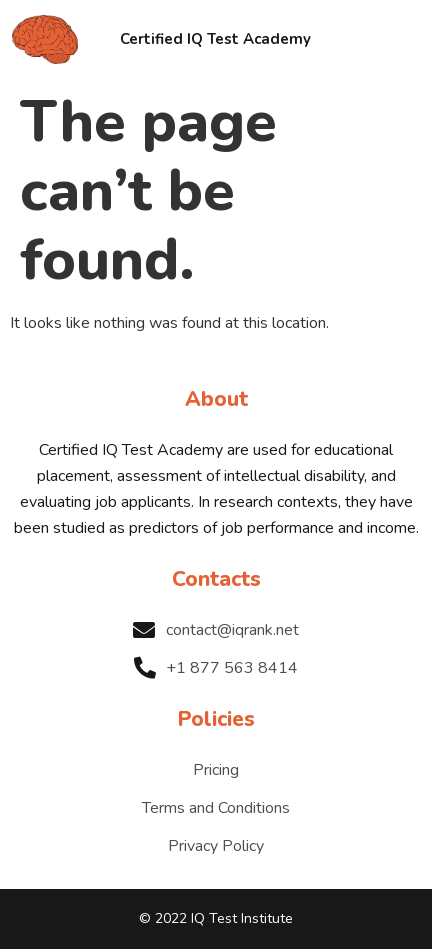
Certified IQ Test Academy (215, 39)
